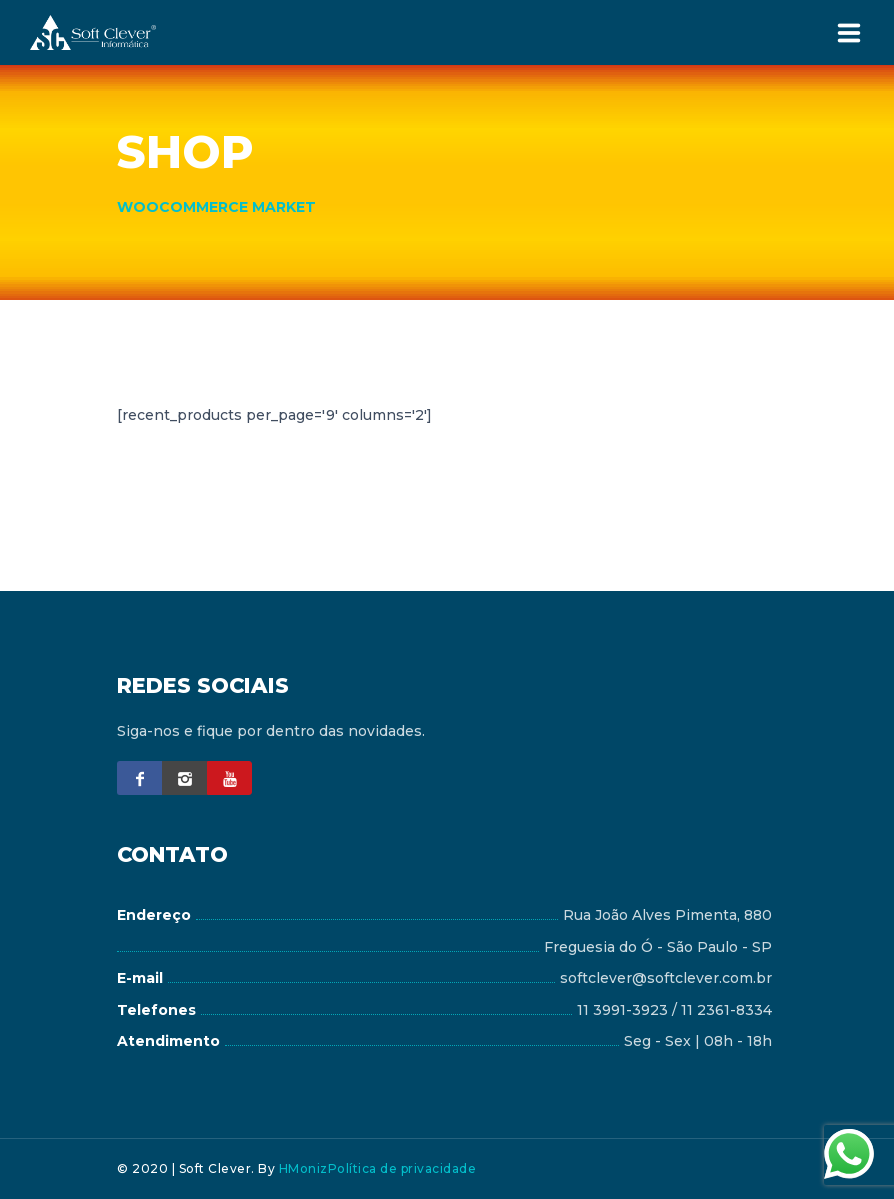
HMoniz (303, 1168)
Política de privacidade (402, 1168)
